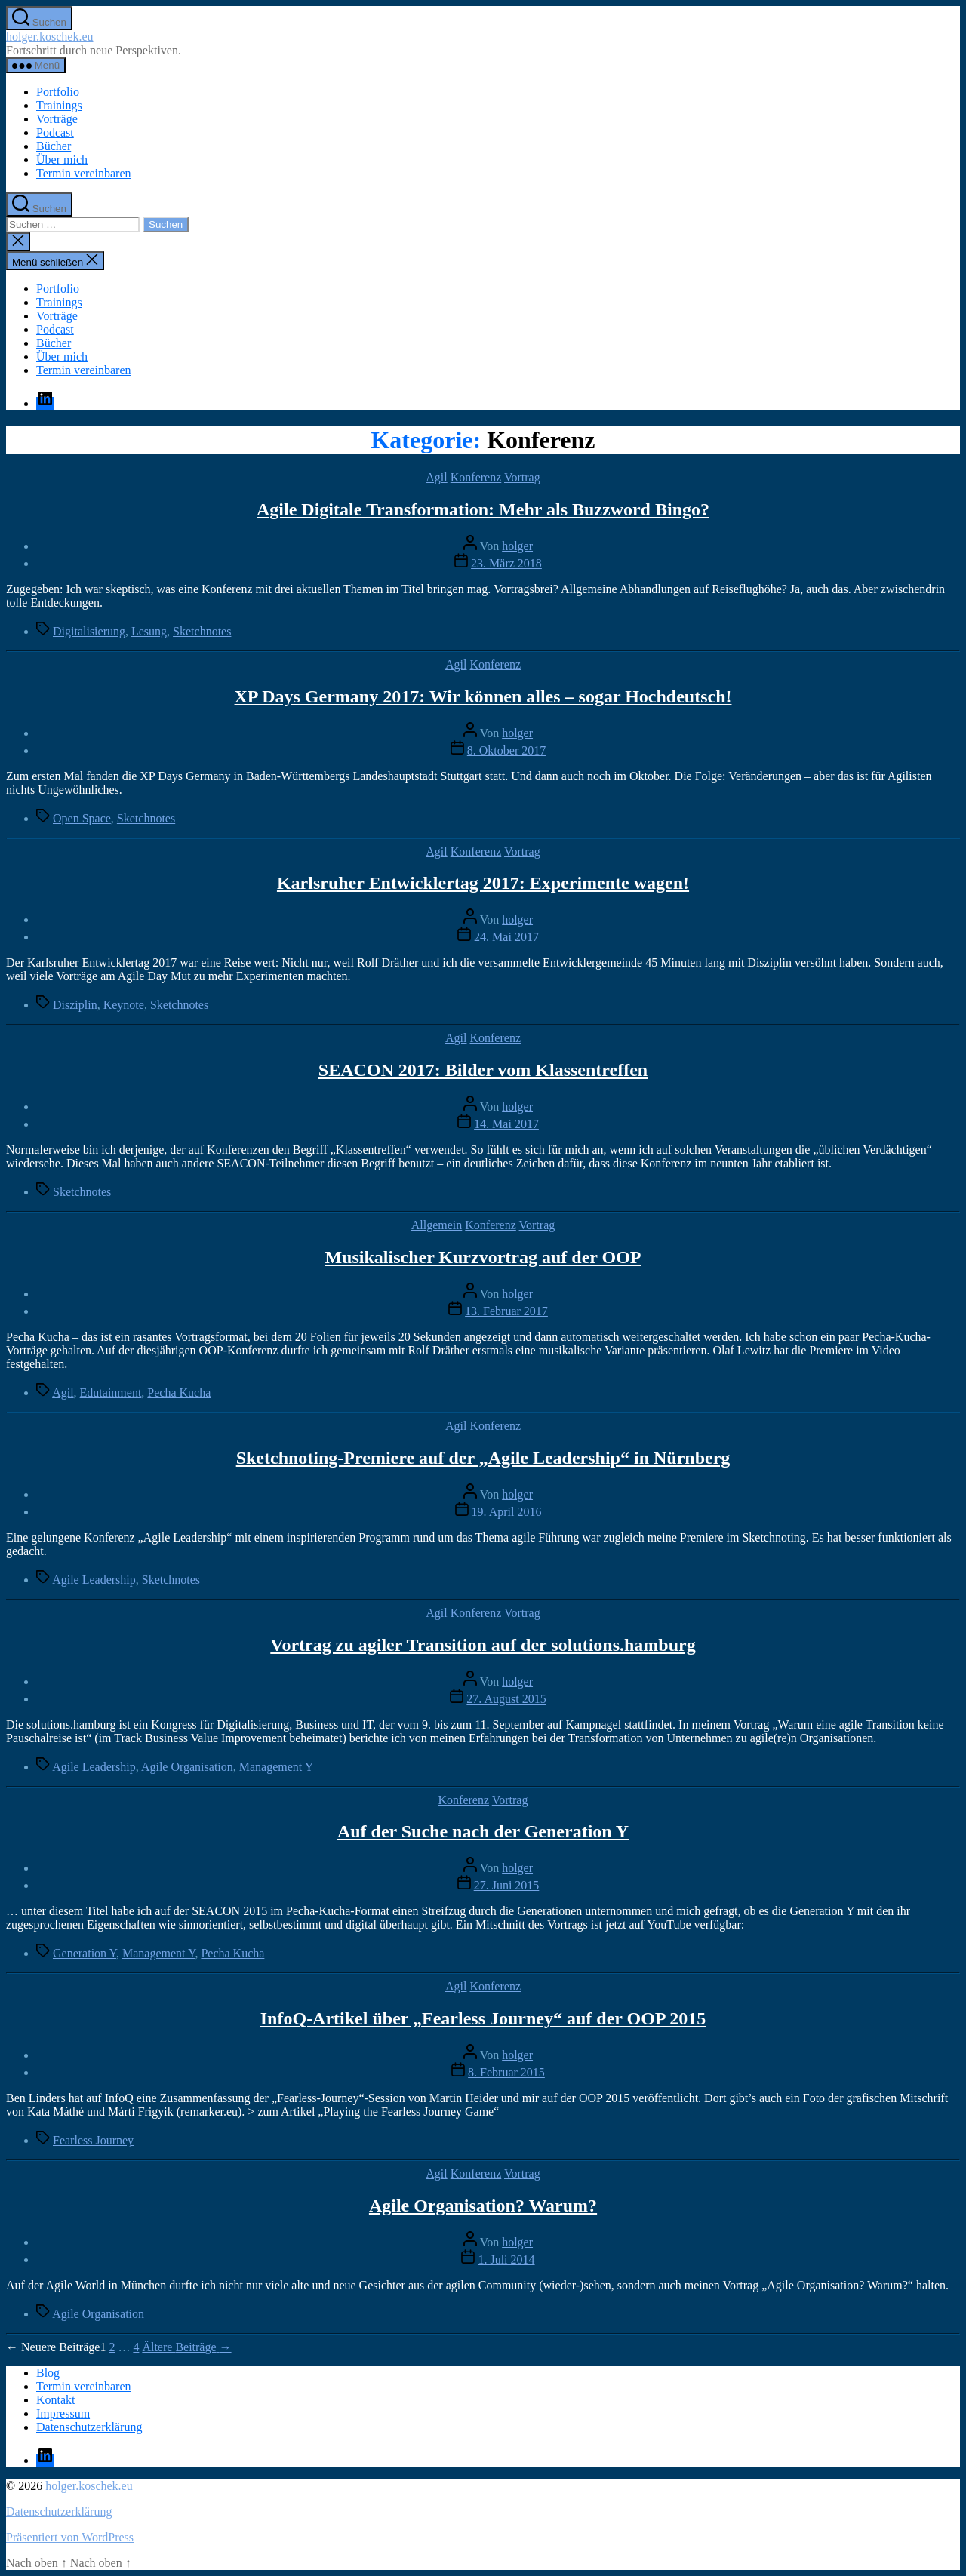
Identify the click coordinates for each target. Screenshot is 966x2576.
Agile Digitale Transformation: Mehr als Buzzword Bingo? (483, 509)
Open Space (82, 818)
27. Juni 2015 (507, 1885)
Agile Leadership (94, 1579)
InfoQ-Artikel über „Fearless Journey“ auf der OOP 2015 (483, 2018)
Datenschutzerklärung (89, 2427)
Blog (48, 2372)
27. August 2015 (506, 1698)
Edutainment (111, 1392)
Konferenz (476, 477)
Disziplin (75, 1004)
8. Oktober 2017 (506, 750)
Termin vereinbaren (83, 173)
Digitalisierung (89, 631)
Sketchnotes (202, 631)
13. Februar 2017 (506, 1311)
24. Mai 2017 (506, 936)
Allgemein (437, 1225)
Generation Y (84, 1953)
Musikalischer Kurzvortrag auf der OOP (483, 1257)
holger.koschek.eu (50, 36)
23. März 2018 (506, 563)
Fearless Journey (93, 2140)
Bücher (53, 146)
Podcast (55, 132)
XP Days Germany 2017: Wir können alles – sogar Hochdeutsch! (483, 696)
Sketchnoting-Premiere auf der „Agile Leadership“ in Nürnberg (483, 1458)
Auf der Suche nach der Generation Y (483, 1831)
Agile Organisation (187, 1766)
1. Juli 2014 (506, 2259)
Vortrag (522, 477)
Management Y (276, 1766)
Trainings (59, 105)
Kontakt (55, 2399)
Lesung (149, 631)
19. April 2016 (507, 1511)
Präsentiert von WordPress (70, 2537)
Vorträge (57, 118)
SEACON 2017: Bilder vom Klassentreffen (483, 1070)
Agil (436, 477)
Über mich (62, 159)
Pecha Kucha (179, 1392)
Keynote (123, 1004)
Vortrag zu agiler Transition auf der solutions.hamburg (482, 1645)
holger (517, 545)
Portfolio (57, 91)
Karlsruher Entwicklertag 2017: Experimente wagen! (483, 883)
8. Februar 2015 (506, 2072)
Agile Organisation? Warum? (483, 2205)
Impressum (63, 2413)
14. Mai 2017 (506, 1123)
